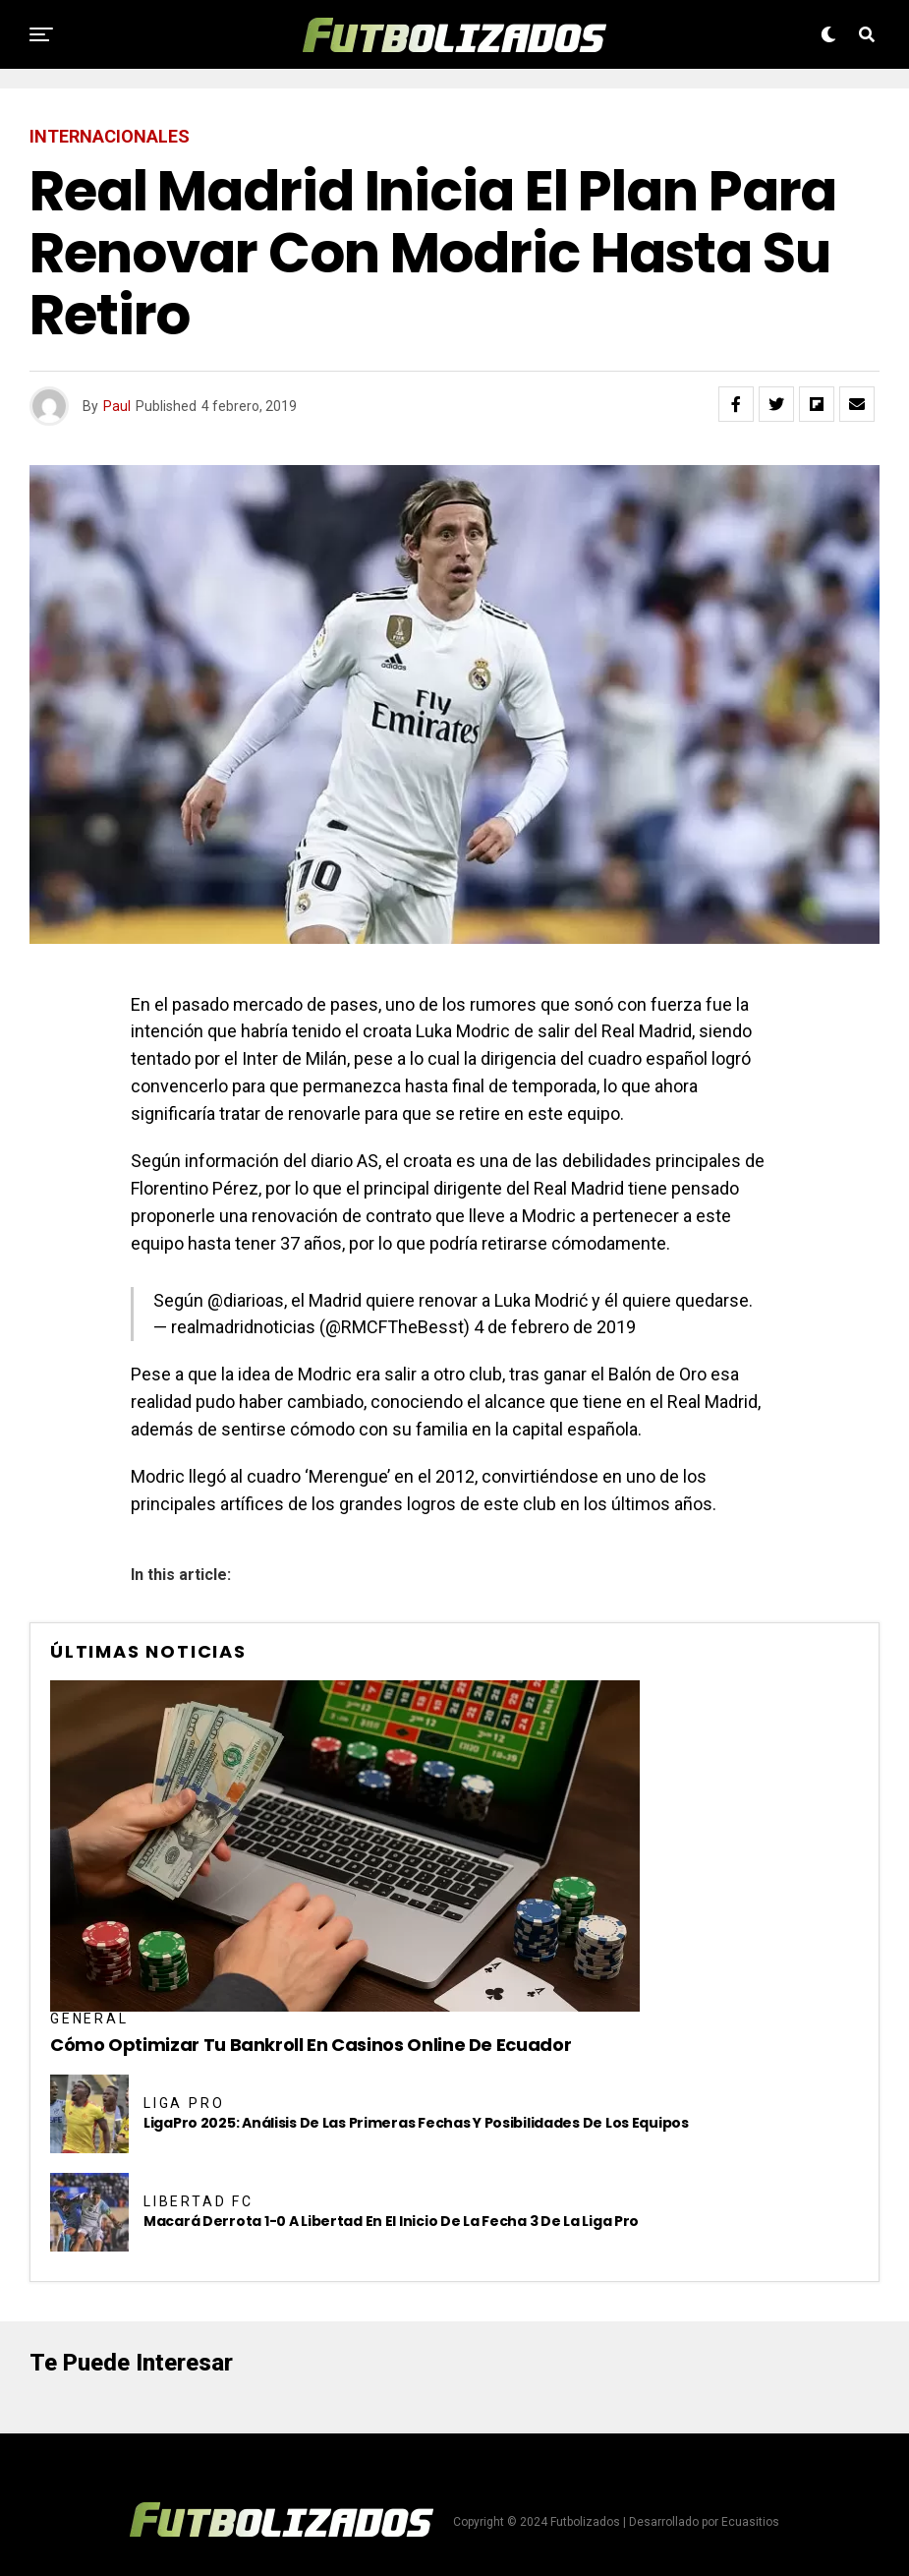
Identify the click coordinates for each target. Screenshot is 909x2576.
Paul (117, 406)
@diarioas (245, 1300)
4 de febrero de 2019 (555, 1327)
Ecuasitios (750, 2522)
